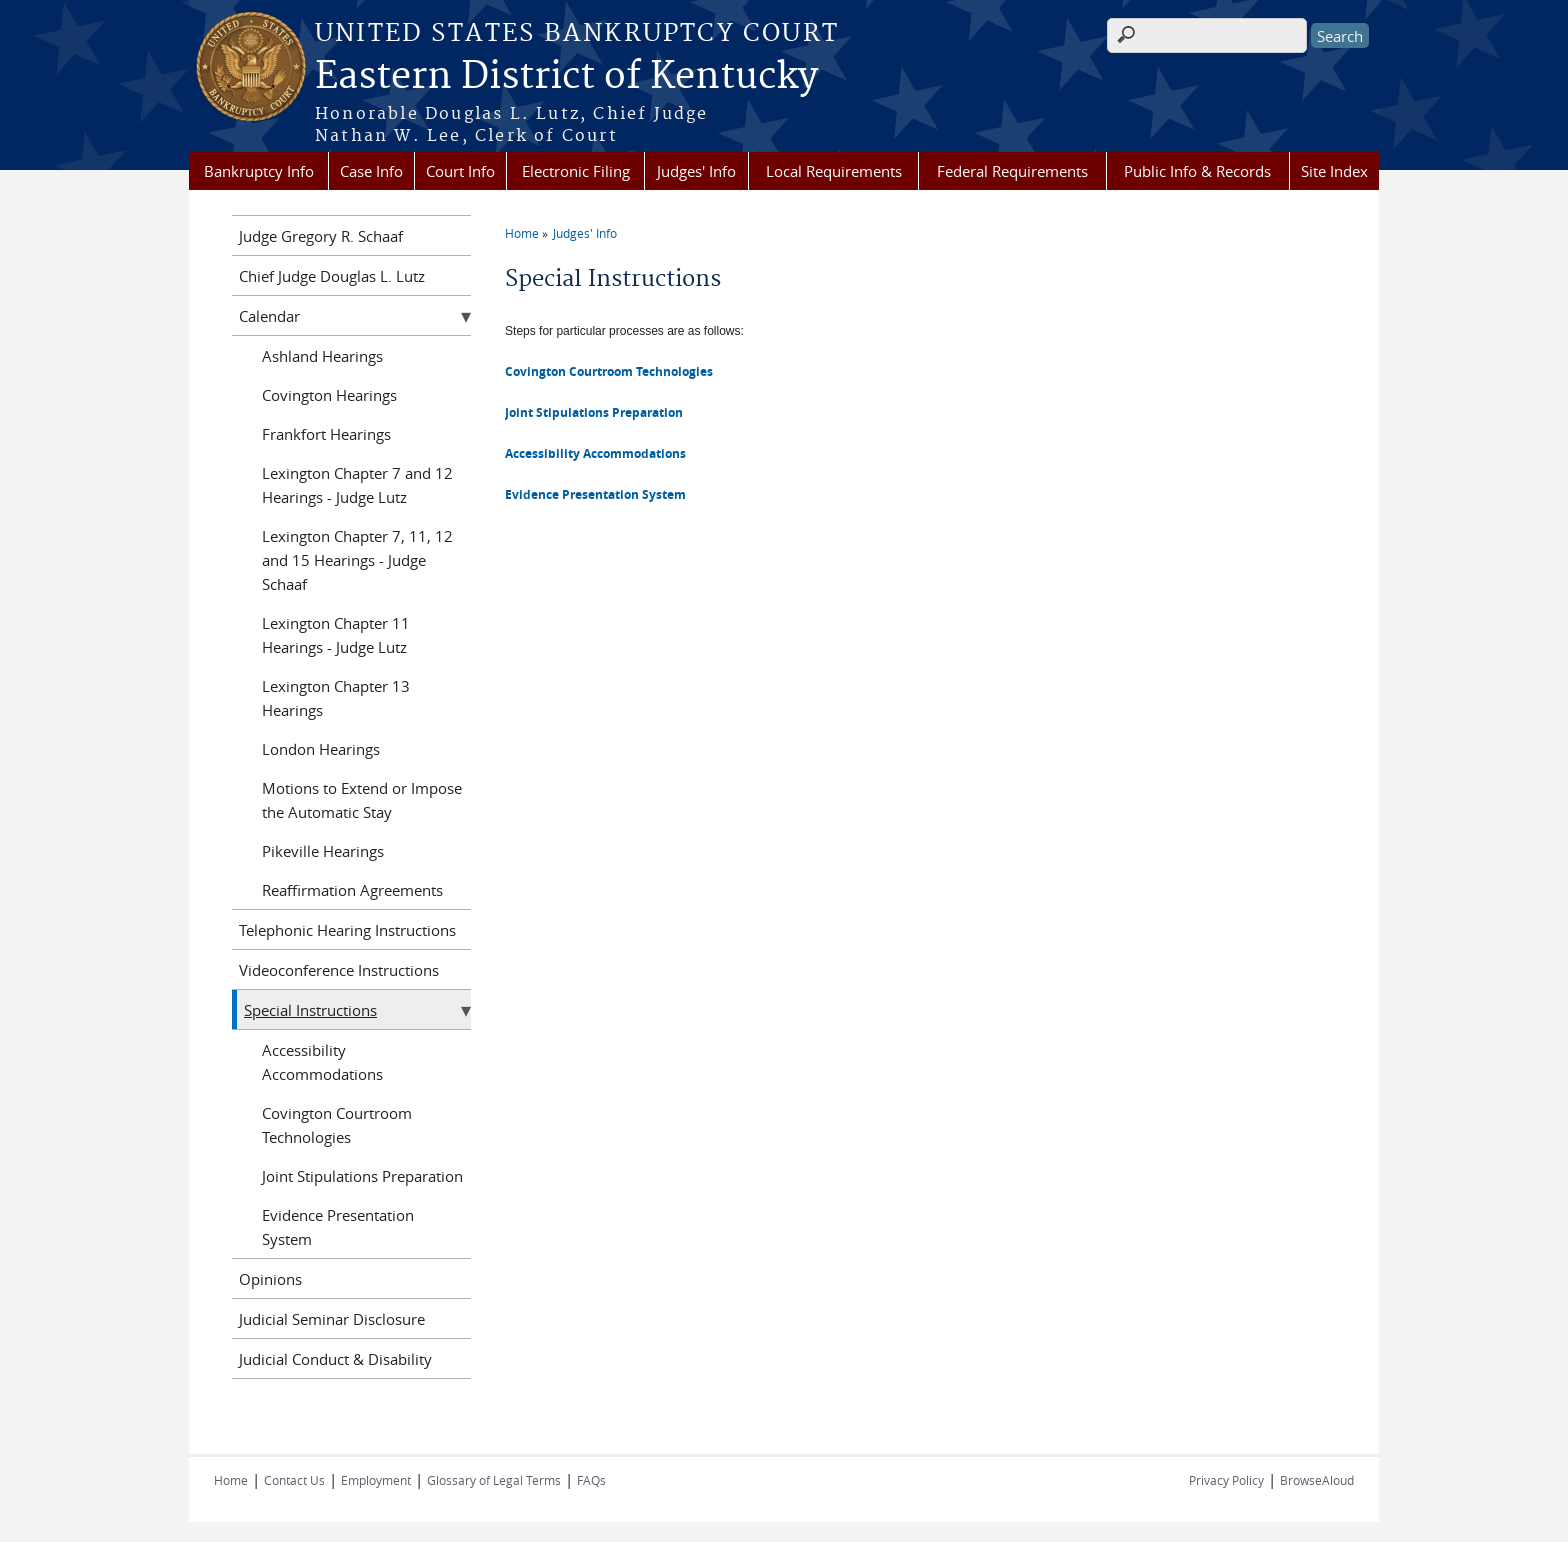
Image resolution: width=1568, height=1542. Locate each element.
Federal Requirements (1012, 171)
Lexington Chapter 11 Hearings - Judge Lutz (336, 635)
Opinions (270, 1279)
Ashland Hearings (322, 356)
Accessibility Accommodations (322, 1062)
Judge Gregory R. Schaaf (321, 236)
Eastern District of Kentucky (566, 77)
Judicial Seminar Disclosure (332, 1319)
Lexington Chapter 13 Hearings (336, 698)
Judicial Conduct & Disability (335, 1359)
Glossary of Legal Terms (494, 1480)
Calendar (269, 316)
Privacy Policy (1226, 1480)
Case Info (371, 171)
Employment (376, 1480)
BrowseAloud (1317, 1480)
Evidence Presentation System (338, 1227)
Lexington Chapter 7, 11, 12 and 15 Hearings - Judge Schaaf (357, 560)
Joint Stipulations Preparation (594, 412)
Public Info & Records (1197, 171)
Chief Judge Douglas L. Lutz (332, 276)
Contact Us (294, 1480)
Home (522, 233)
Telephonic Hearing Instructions (347, 930)
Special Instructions (310, 1010)
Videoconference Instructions (339, 970)
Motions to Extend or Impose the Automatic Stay (362, 800)
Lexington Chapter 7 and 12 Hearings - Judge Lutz (357, 485)
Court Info (460, 171)
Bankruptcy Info (259, 171)
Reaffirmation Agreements (352, 890)
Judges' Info (696, 171)
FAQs (591, 1480)
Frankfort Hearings (326, 434)
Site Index (1334, 171)
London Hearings (321, 749)
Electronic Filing (576, 171)
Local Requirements (834, 171)
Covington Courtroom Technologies (609, 371)
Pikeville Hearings (323, 851)
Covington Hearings (329, 395)
